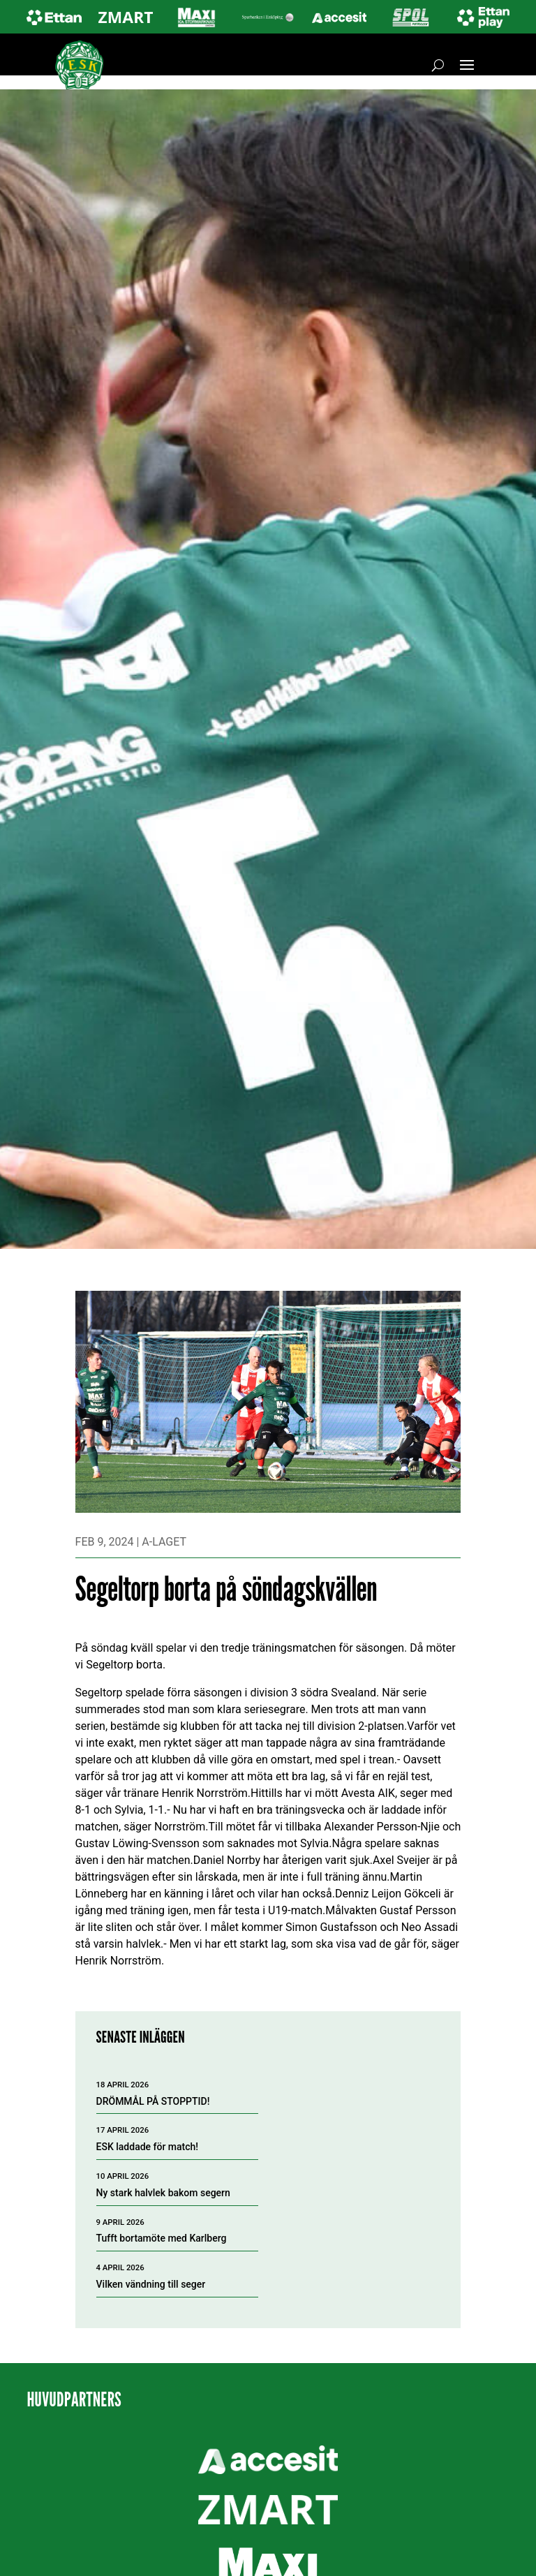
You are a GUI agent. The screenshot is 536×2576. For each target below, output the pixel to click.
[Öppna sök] (438, 65)
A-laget (164, 1541)
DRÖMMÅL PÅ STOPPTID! (153, 2101)
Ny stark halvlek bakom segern (163, 2192)
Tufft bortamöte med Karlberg (161, 2238)
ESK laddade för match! (147, 2146)
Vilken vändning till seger (151, 2284)
